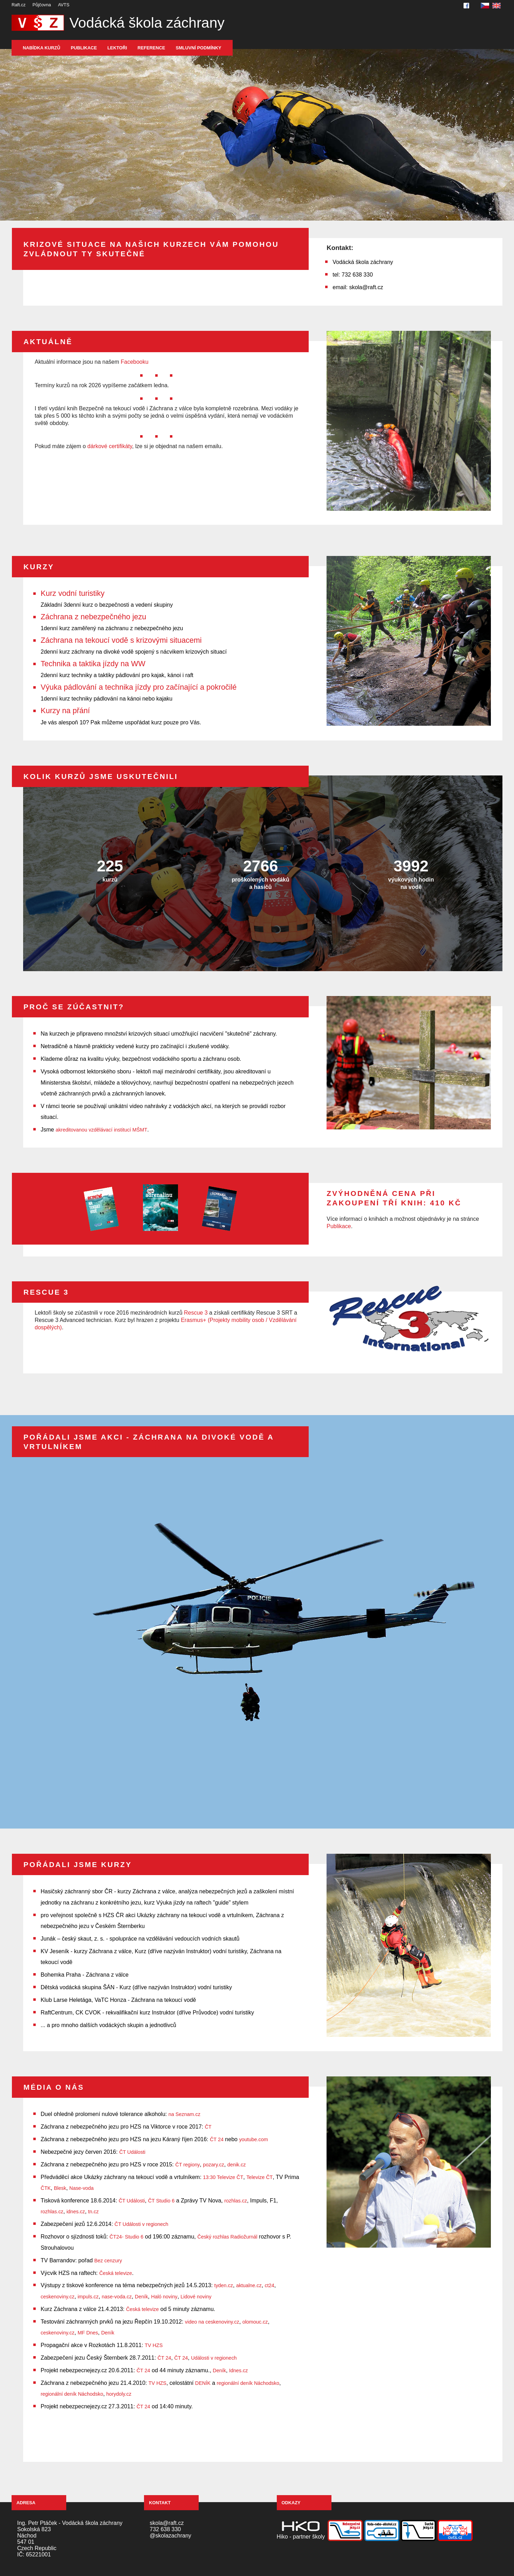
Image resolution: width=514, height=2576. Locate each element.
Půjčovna (42, 4)
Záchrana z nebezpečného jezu (93, 616)
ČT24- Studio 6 (127, 2237)
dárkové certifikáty (109, 446)
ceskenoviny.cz (58, 2296)
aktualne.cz (249, 2285)
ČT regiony (187, 2164)
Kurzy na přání (65, 710)
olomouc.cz (255, 2322)
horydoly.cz (118, 2394)
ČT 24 (217, 2139)
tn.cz (93, 2211)
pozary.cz (213, 2164)
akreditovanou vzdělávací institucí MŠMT (102, 1130)
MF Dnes (87, 2332)
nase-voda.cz (117, 2296)
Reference (151, 47)
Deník (141, 2296)
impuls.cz (87, 2296)
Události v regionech (214, 2358)
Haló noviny (164, 2296)
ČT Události (132, 2152)
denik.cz (236, 2164)
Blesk (60, 2188)
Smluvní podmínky (198, 47)
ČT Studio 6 (161, 2200)
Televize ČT (259, 2177)
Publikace (84, 47)
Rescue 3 (196, 1313)
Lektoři (117, 47)
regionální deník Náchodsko (248, 2383)
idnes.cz (76, 2211)
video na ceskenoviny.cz (212, 2322)
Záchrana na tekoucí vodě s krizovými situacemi (121, 640)
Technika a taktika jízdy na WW (93, 663)
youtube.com (253, 2139)
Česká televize (115, 2273)
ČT (208, 2127)
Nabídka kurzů (41, 47)
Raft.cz (19, 4)
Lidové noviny (195, 2296)
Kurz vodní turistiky (72, 593)
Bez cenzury (108, 2260)
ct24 (269, 2285)
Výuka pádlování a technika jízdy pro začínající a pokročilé (139, 687)
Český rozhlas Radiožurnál (227, 2237)
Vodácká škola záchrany (147, 23)
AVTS (63, 4)
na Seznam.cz (184, 2114)
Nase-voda (81, 2188)
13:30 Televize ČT (223, 2177)
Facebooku (134, 362)
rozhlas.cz (235, 2200)
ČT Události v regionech (141, 2224)
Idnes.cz (238, 2370)
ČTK (46, 2188)
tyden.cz (223, 2285)
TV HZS (154, 2345)
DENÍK (203, 2383)
